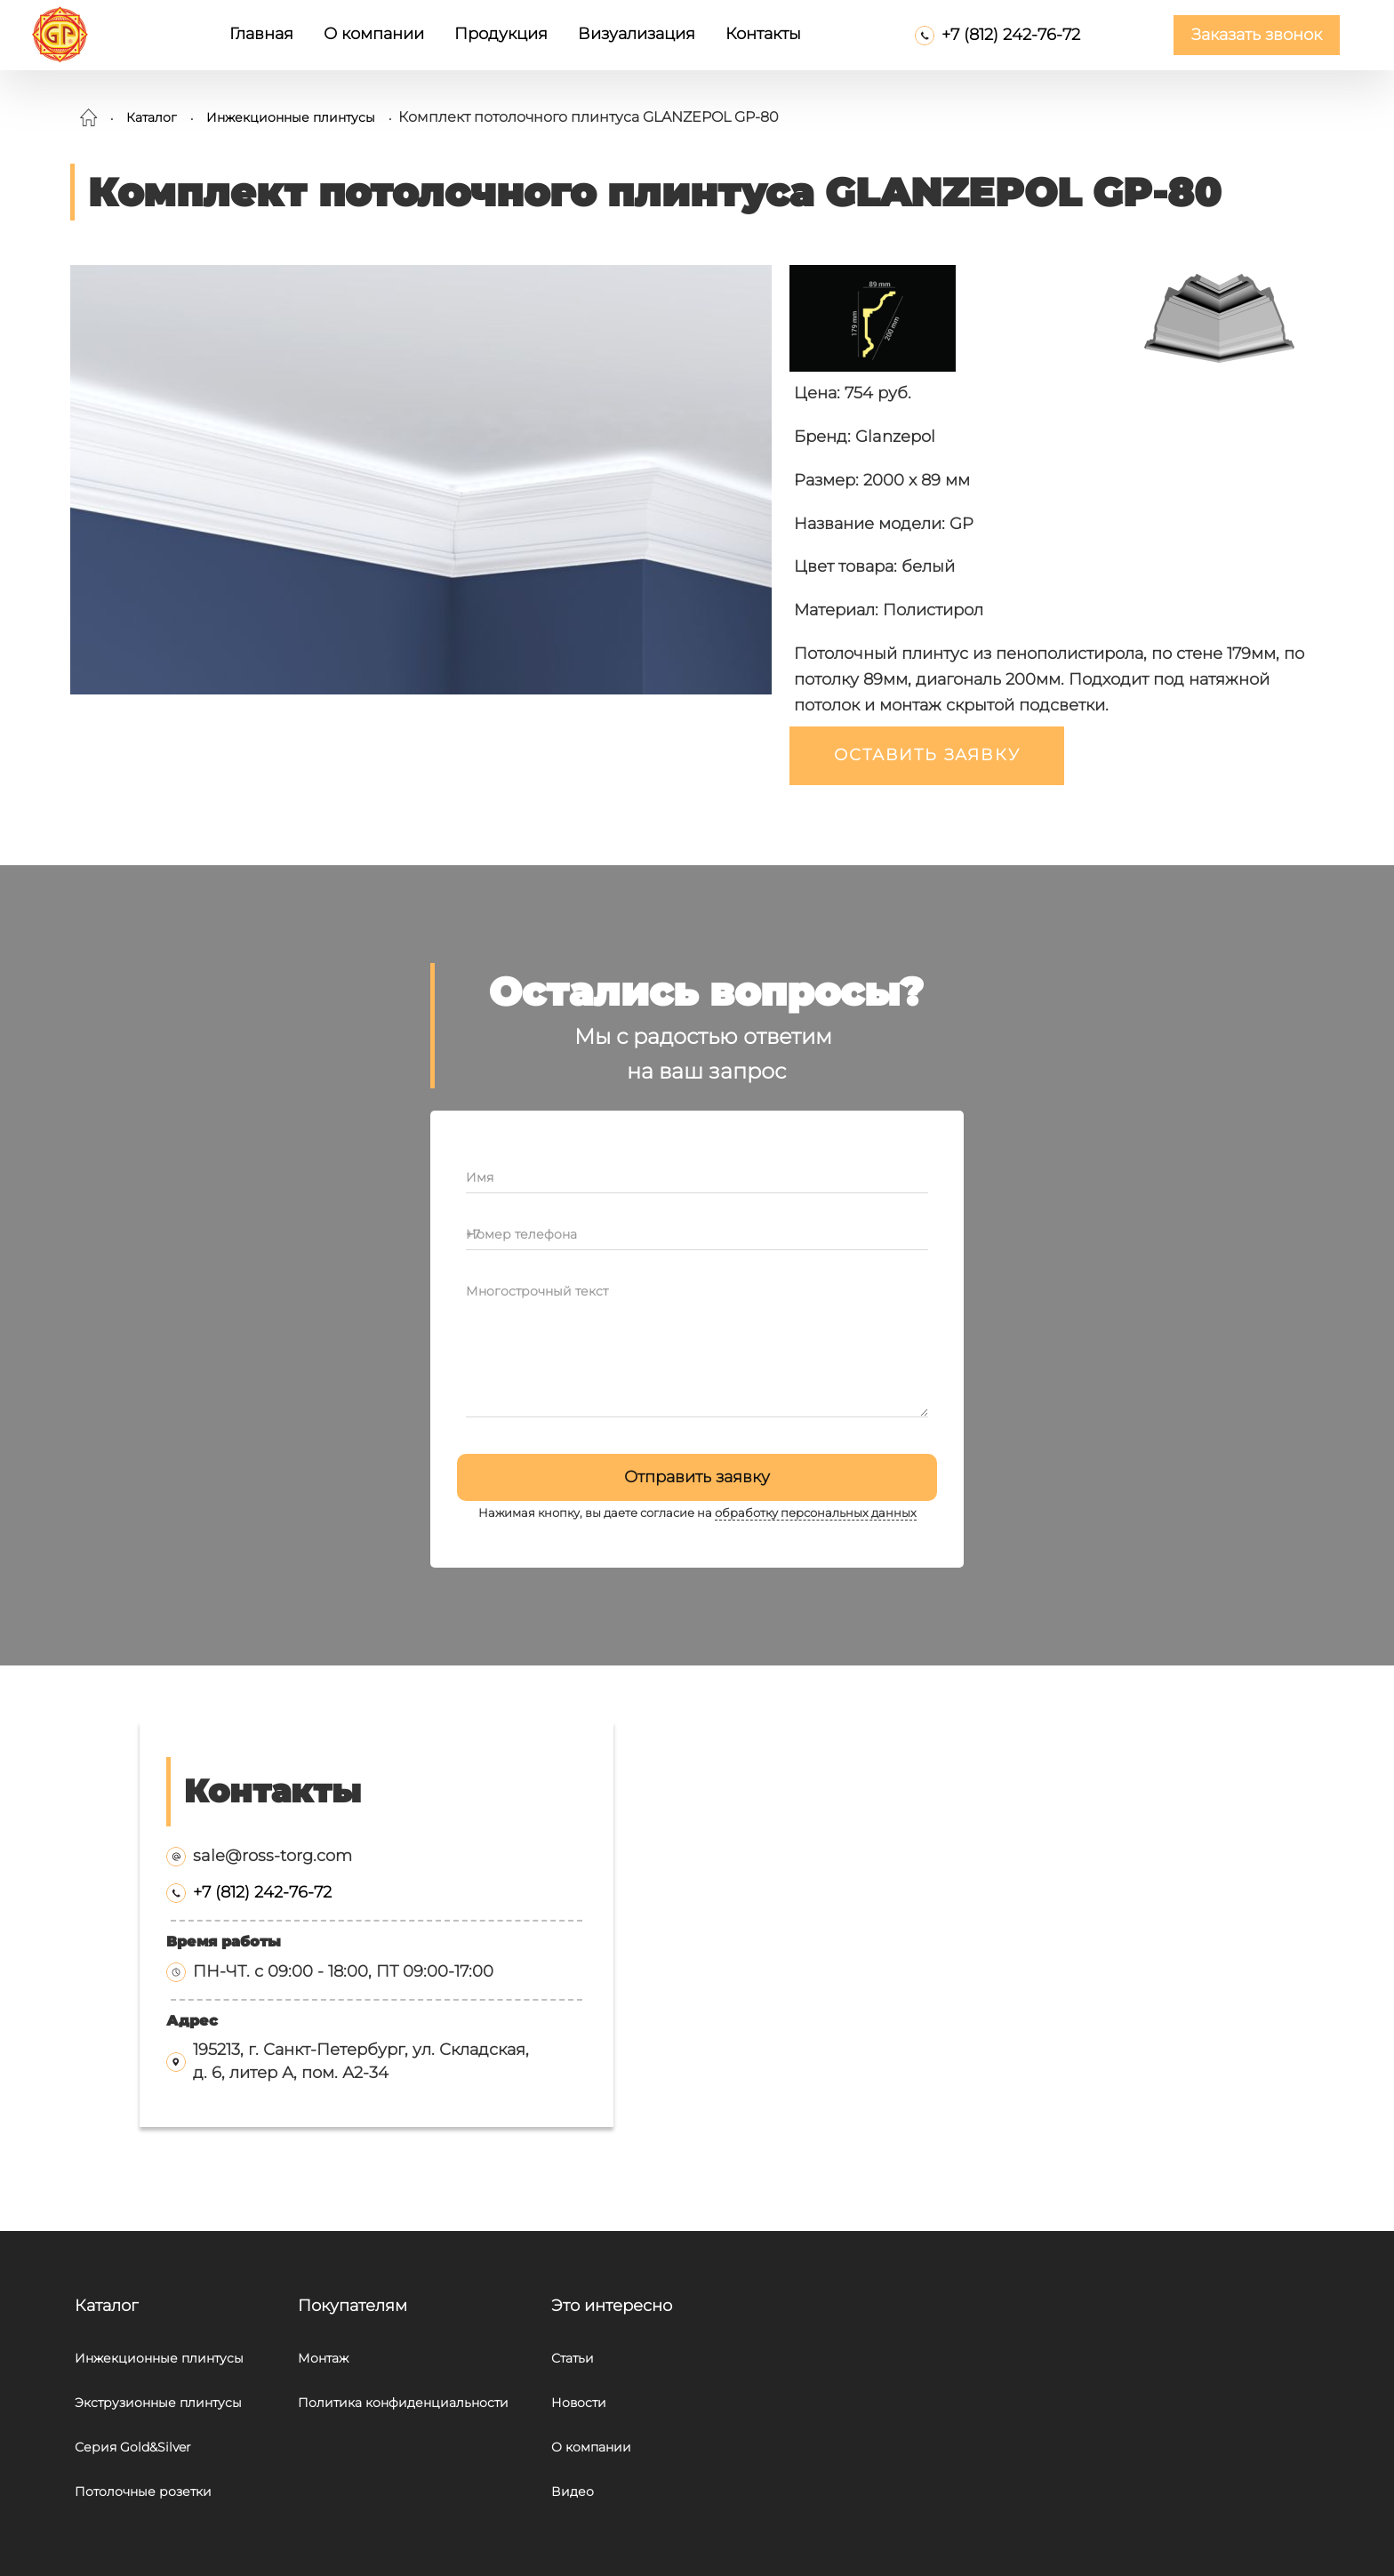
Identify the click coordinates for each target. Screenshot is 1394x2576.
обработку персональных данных (816, 1513)
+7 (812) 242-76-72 (1010, 34)
